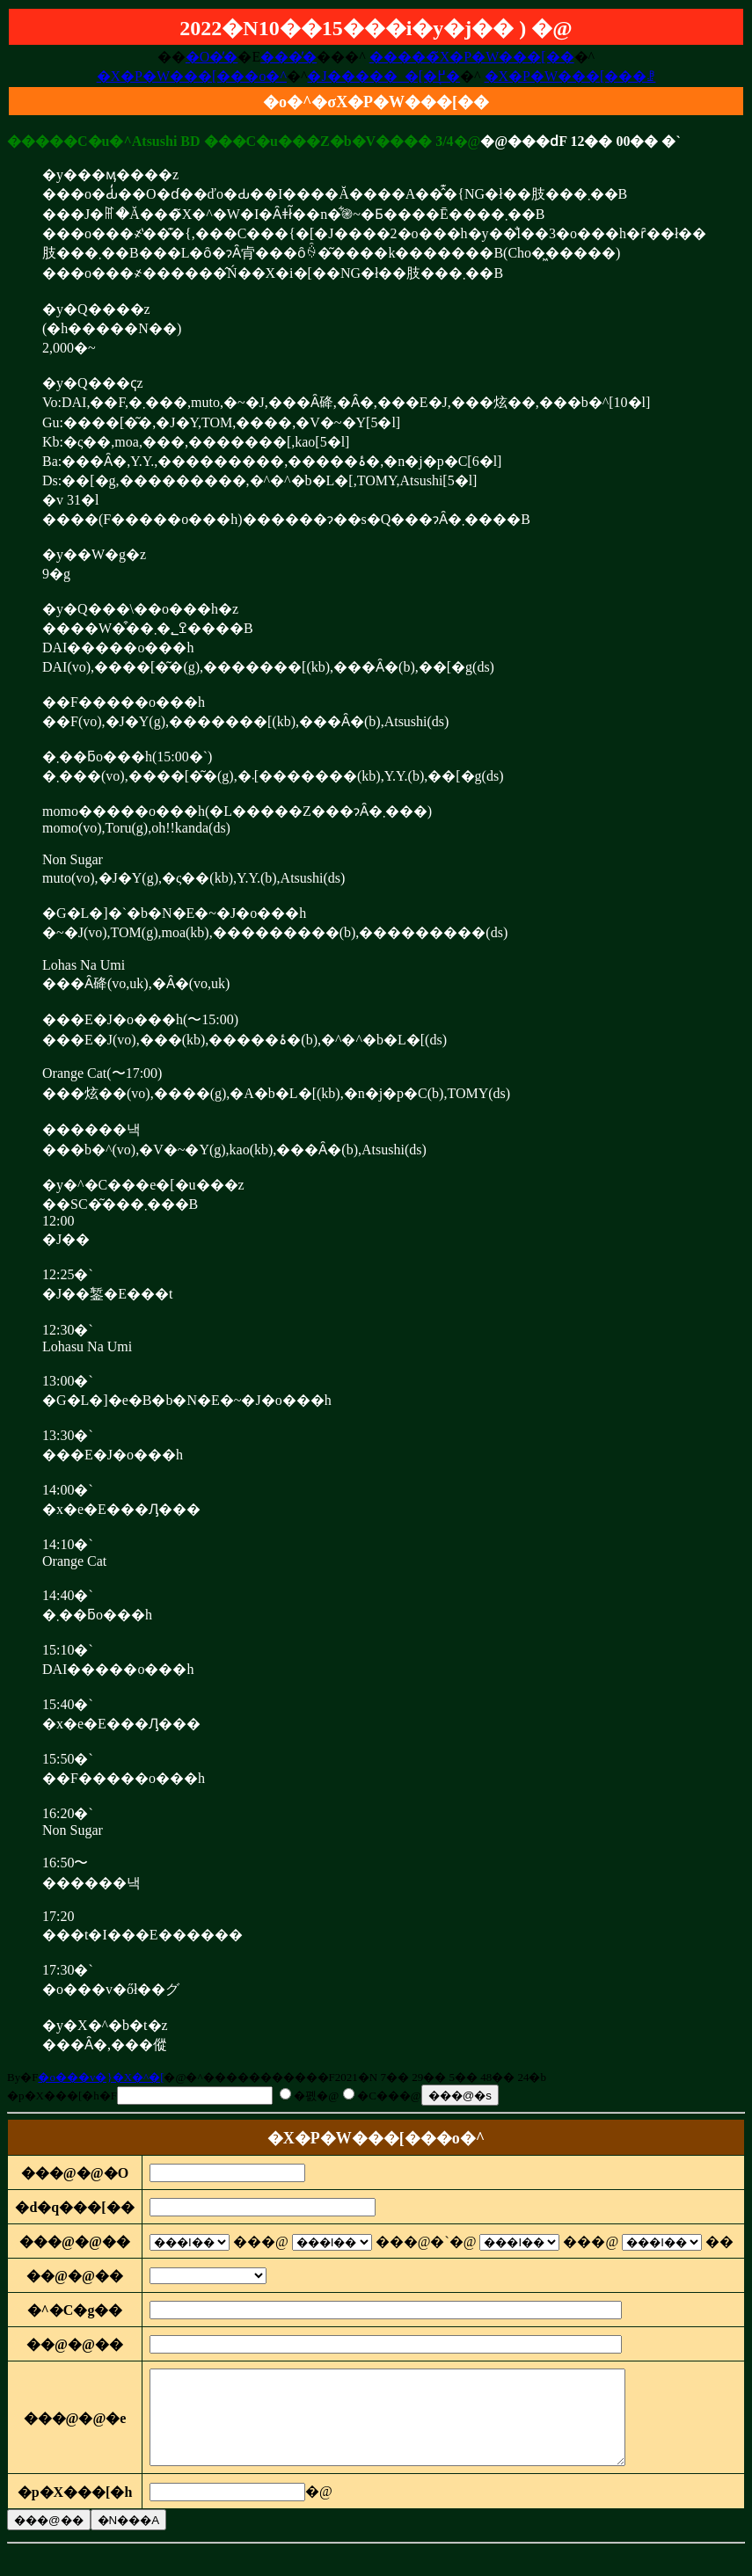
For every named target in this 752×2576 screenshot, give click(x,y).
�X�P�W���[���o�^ (192, 76)
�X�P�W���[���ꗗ (570, 76)
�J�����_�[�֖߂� (383, 76)
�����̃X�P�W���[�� (471, 56)
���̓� (288, 56)
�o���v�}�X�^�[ (101, 2077)
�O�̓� (212, 56)
